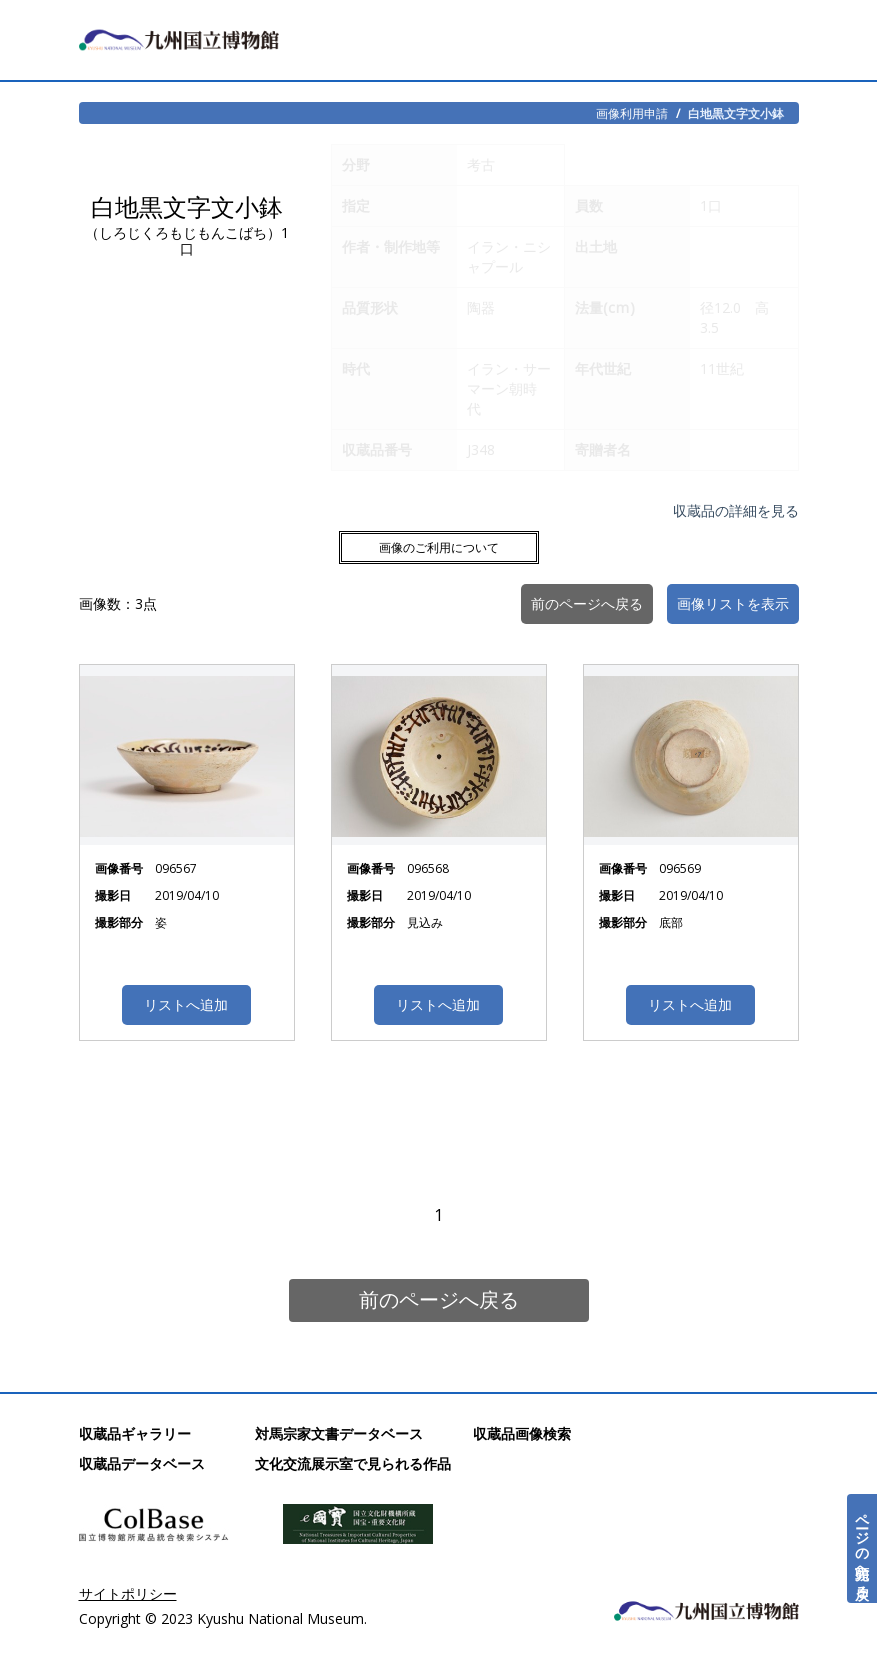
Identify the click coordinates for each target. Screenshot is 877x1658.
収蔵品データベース (142, 1463)
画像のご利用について (439, 547)
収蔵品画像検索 (522, 1433)
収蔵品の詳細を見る (736, 510)
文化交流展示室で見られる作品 (353, 1463)
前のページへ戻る (439, 1299)
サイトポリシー (128, 1593)
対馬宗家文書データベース (339, 1433)
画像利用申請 (632, 113)
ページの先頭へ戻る (862, 1548)
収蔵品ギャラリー (135, 1433)
